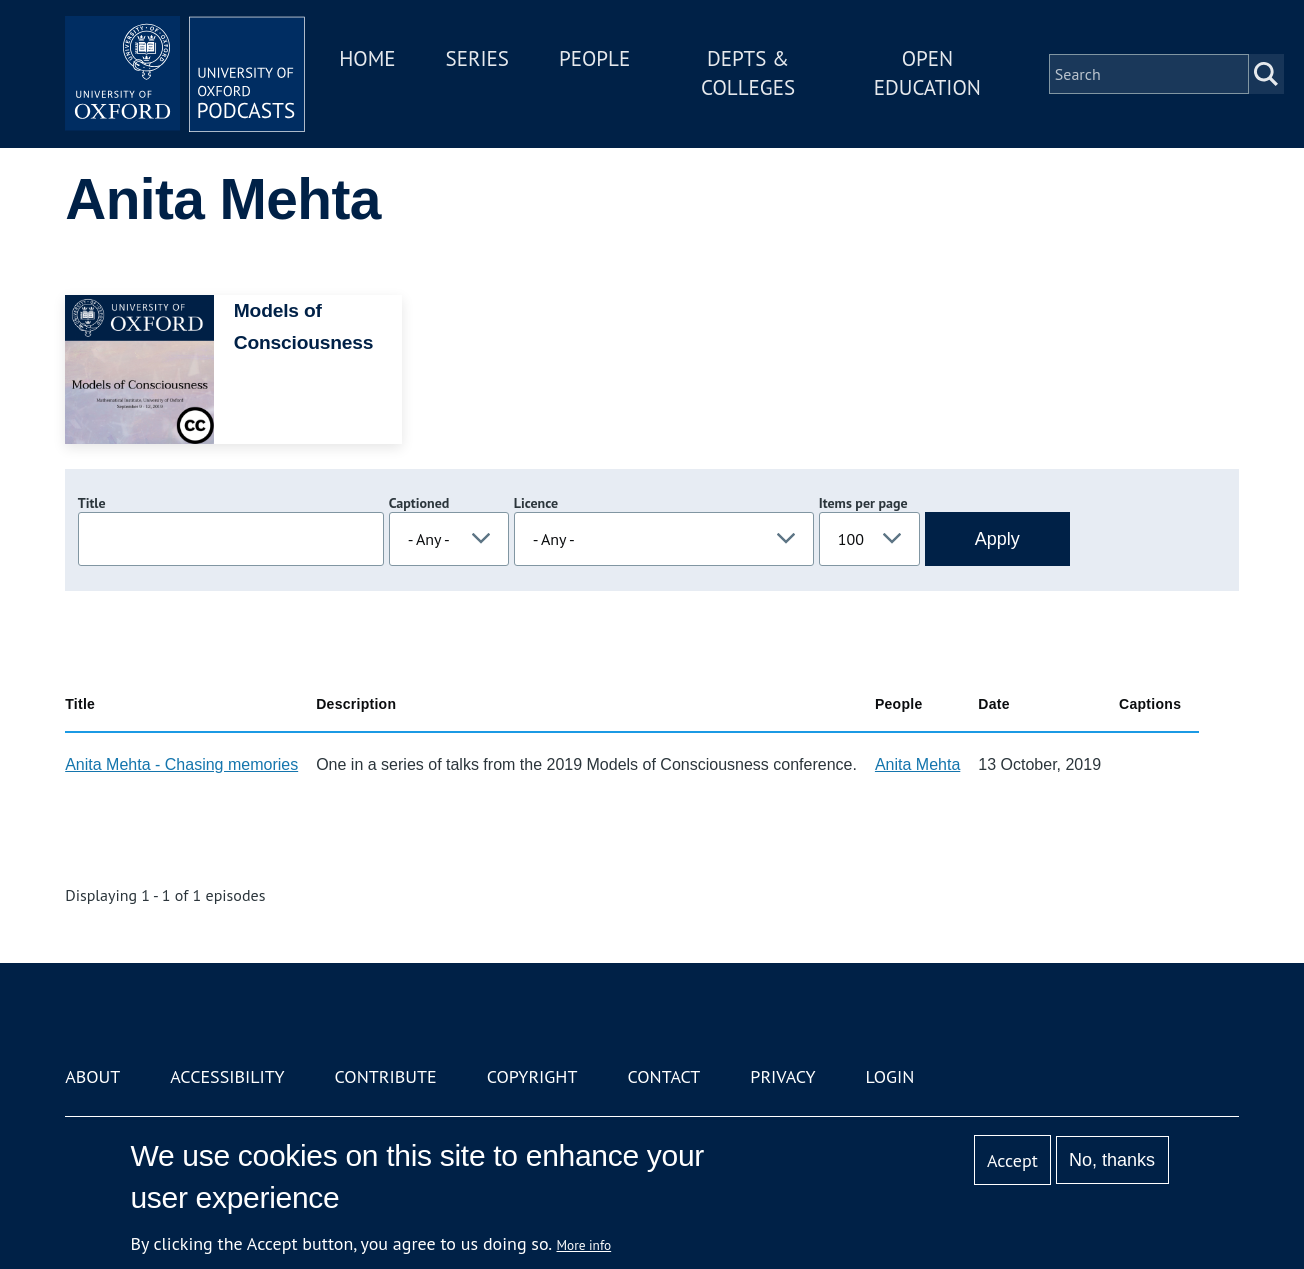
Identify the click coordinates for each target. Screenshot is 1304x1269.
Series (477, 58)
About (92, 1076)
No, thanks (1112, 1160)
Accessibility (227, 1076)
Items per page (863, 503)
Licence (536, 503)
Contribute (386, 1076)
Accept (1012, 1160)
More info (584, 1245)
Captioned (419, 503)
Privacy (782, 1076)
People (594, 58)
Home (367, 58)
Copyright (532, 1076)
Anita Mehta (917, 764)
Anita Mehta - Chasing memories (181, 764)
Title (92, 503)
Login (890, 1076)
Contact (663, 1076)
